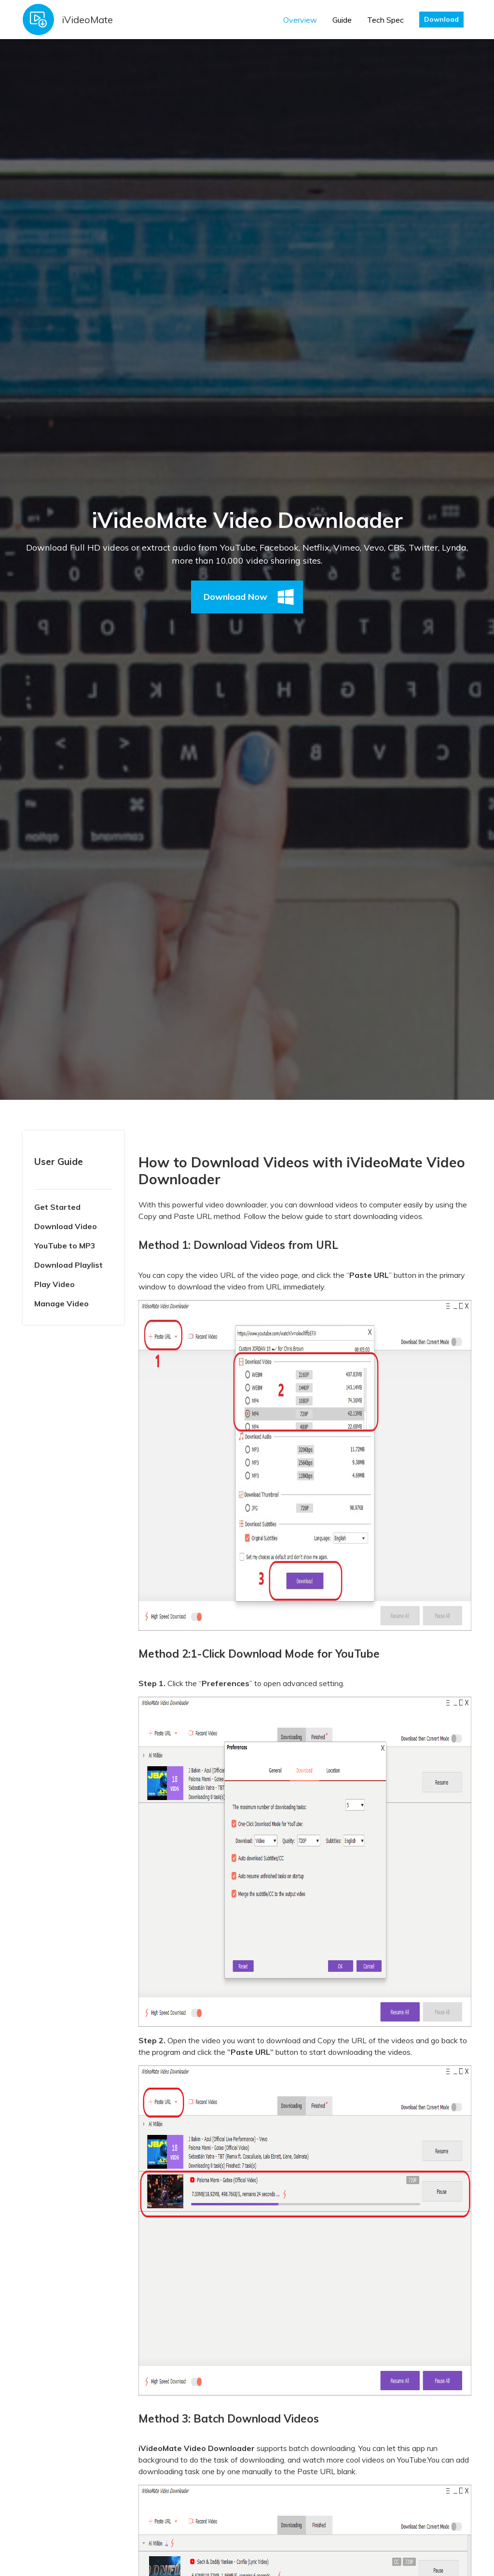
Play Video (54, 1284)
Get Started (57, 1207)
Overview (300, 20)
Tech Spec (385, 20)
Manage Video (61, 1303)
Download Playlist (68, 1265)
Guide (342, 20)
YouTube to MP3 (65, 1245)
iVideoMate (87, 20)
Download (441, 19)
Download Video (65, 1226)
